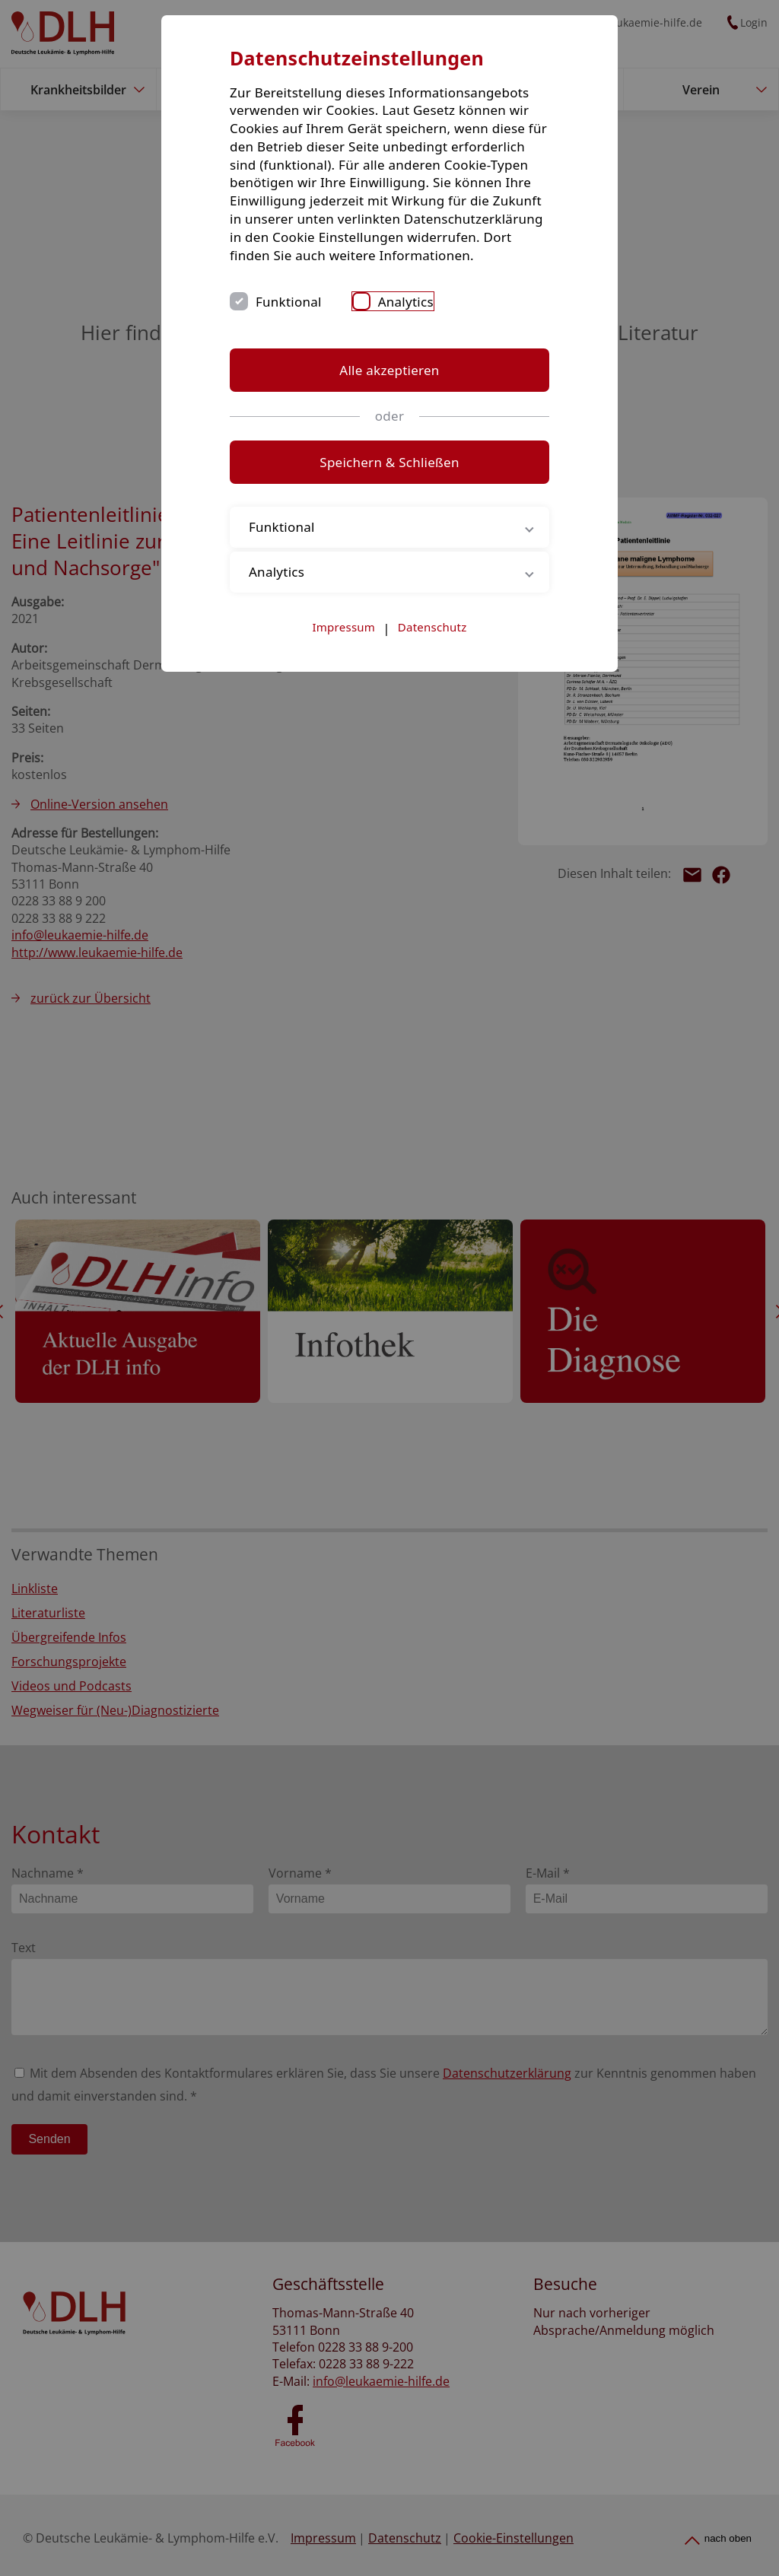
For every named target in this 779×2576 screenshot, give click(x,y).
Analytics (406, 301)
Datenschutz (432, 626)
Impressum (344, 626)
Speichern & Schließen (389, 462)
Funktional (289, 301)
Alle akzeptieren (389, 370)
